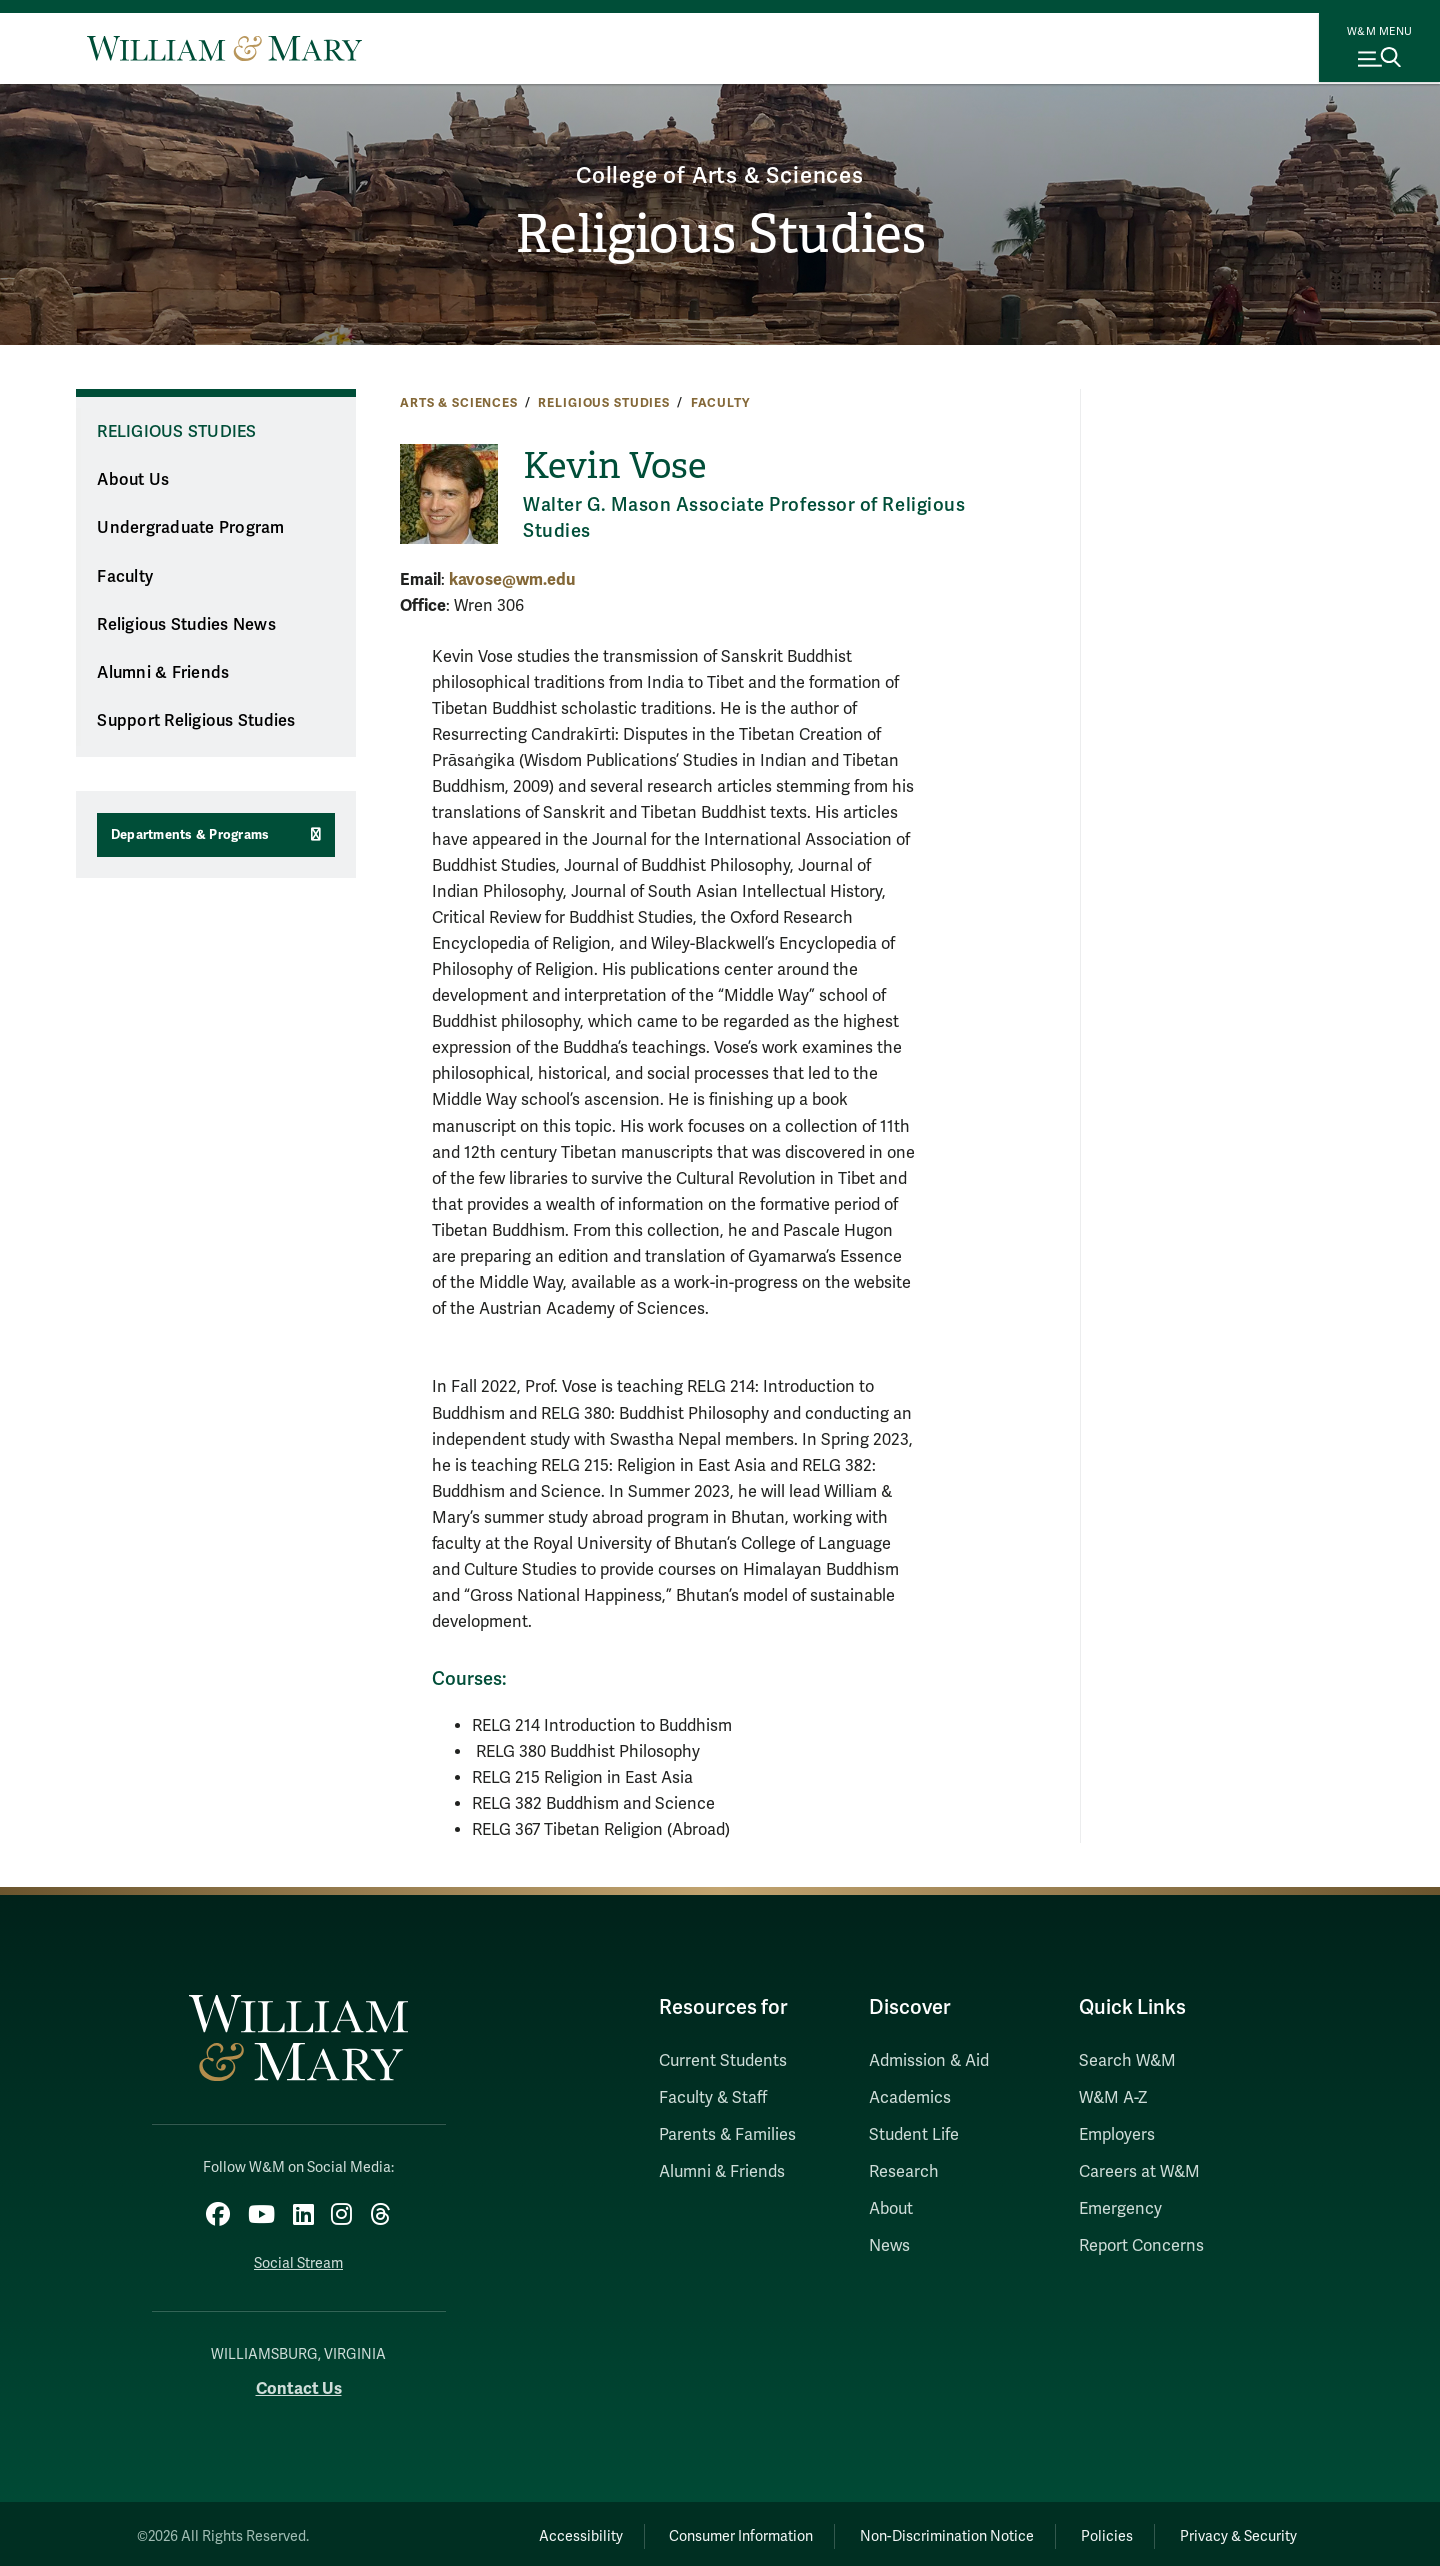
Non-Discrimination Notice (918, 2531)
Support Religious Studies (196, 721)
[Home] (224, 48)
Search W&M (1127, 2061)
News (889, 2246)
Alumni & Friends (163, 673)
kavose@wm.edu (512, 579)
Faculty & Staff (713, 2098)
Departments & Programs (190, 835)
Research (904, 2172)
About (891, 2209)
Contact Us (299, 2382)
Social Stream (298, 2258)
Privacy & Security (1233, 2531)
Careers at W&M (1139, 2172)
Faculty (720, 403)
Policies (1090, 2531)
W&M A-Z (1113, 2098)
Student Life (914, 2135)
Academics (910, 2098)
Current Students (723, 2061)
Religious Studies (720, 236)
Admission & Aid (929, 2061)
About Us (133, 480)
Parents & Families (727, 2135)
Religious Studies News (186, 625)
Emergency (1120, 2209)
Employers (1117, 2135)
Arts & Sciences (459, 403)
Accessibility (528, 2531)
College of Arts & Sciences (720, 172)
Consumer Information (701, 2531)
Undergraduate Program (190, 528)
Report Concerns (1141, 2246)
